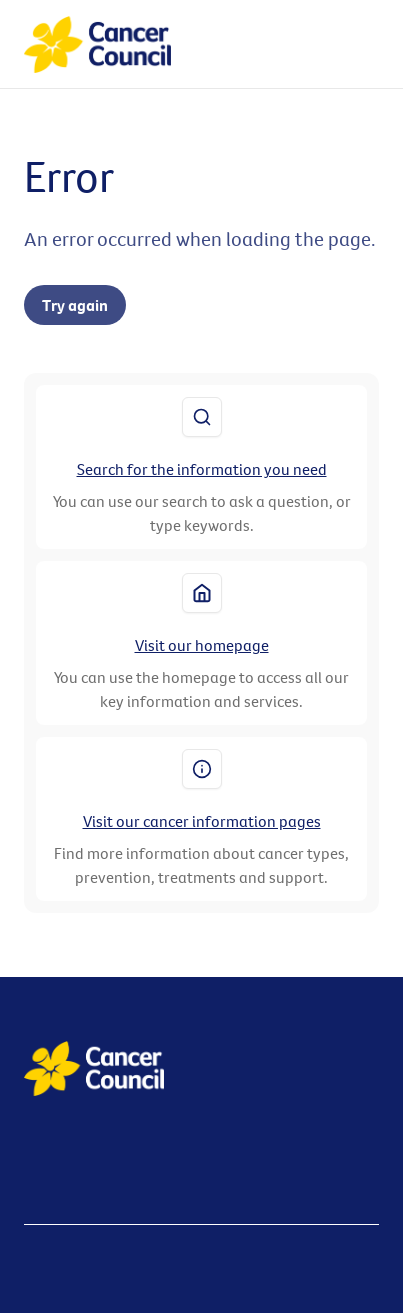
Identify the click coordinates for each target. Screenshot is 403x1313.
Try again (75, 305)
